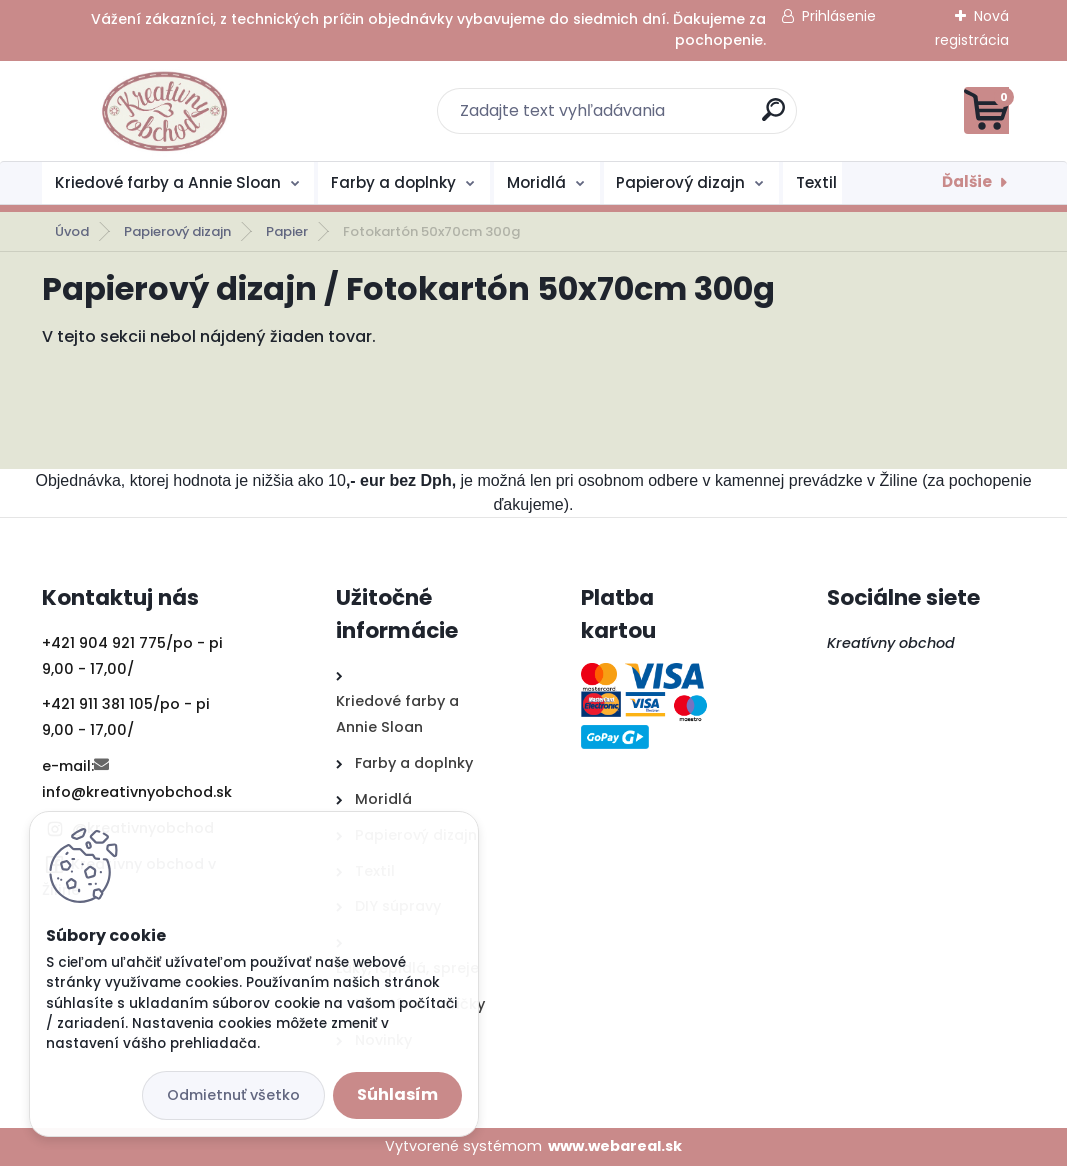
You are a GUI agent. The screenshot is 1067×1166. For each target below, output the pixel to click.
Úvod (72, 231)
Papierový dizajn (680, 182)
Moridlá (536, 182)
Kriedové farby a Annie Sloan (168, 182)
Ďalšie (967, 181)
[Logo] (164, 111)
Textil (816, 182)
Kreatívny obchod (893, 643)
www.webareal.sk (615, 1146)
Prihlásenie (839, 16)
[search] (773, 117)
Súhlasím (397, 1094)
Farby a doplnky (393, 182)
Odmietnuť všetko (233, 1095)
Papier (287, 231)
